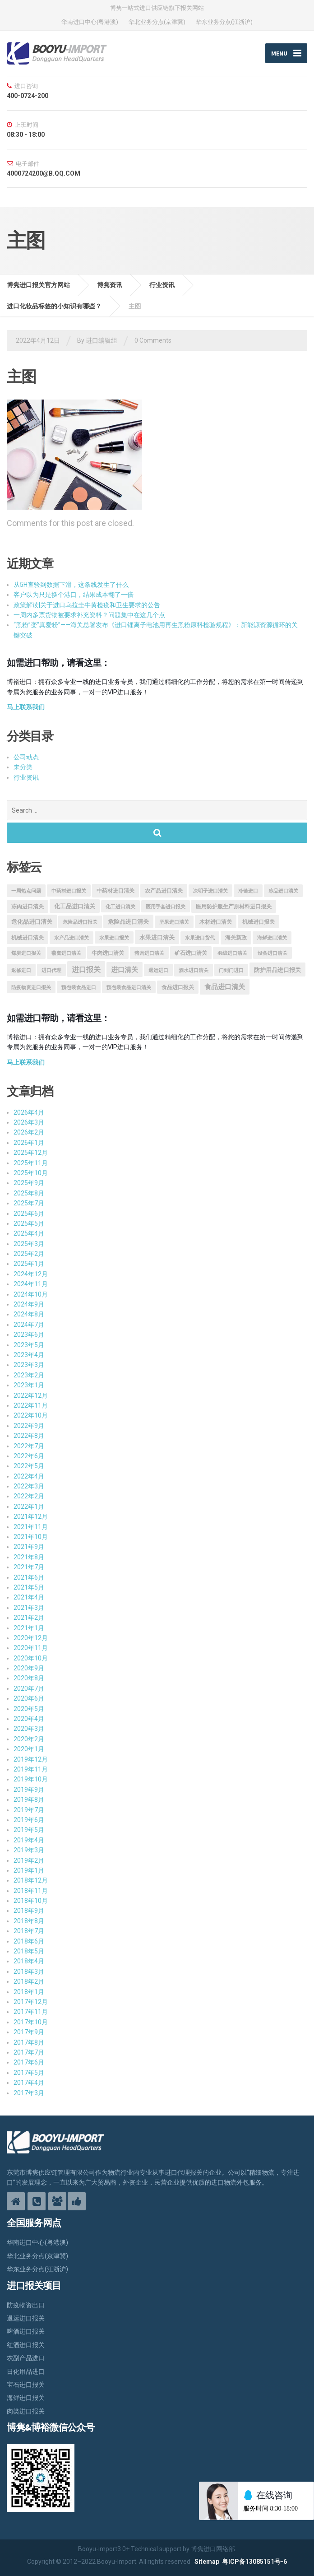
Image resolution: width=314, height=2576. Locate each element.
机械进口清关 (27, 938)
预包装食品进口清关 (128, 988)
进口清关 (124, 970)
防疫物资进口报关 (31, 988)
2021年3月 (29, 1607)
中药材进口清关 (115, 891)
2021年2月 (29, 1618)
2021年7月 (29, 1567)
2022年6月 (29, 1456)
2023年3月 (29, 1365)
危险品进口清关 (128, 921)
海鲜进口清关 (272, 938)
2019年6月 (29, 1819)
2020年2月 (29, 1739)
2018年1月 (29, 1991)
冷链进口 (248, 891)
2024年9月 (29, 1304)
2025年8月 (29, 1193)
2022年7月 (29, 1446)
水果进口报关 (114, 938)
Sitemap (206, 2561)
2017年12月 (31, 2001)
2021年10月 (31, 1536)
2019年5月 (29, 1830)
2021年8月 (29, 1557)
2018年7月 (29, 1931)
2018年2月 (29, 1981)
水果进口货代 (200, 938)
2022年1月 (29, 1506)
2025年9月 (29, 1183)
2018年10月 (31, 1900)
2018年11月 (31, 1890)
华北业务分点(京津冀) (157, 22)
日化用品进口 (26, 2371)
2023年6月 (29, 1335)
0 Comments (152, 340)
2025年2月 (29, 1253)
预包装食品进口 (78, 988)
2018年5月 (29, 1951)
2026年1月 (29, 1142)
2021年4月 (29, 1597)
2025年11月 (31, 1163)
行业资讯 (26, 777)
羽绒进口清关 (232, 953)
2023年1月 (29, 1385)
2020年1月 (29, 1749)
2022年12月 (31, 1395)
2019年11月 (31, 1769)
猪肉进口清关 (149, 953)
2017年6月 (29, 2062)
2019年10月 (31, 1779)
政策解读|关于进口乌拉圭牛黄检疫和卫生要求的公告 (87, 605)
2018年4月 (29, 1961)
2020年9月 (29, 1668)
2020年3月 (29, 1729)
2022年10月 (31, 1415)
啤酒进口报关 (26, 2331)
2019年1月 (29, 1870)
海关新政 (236, 938)
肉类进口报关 (26, 2411)
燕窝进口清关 (66, 953)
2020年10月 (31, 1658)
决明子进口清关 (210, 891)
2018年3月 (29, 1971)
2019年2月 (29, 1860)
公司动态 (26, 757)
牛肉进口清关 (108, 953)
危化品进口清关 (31, 921)
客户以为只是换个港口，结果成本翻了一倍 (74, 595)
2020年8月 (29, 1678)
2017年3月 (29, 2093)
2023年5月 (29, 1344)
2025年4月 (29, 1233)
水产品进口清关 (71, 938)
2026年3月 (29, 1122)
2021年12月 (31, 1516)
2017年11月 (31, 2012)
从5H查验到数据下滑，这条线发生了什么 (71, 584)
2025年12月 (31, 1153)
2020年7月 (29, 1688)
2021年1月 (29, 1628)
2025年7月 (29, 1203)
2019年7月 (29, 1809)
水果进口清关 (157, 938)
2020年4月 (29, 1718)
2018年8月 (29, 1921)
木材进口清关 (215, 922)
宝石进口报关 (26, 2384)
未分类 (23, 767)
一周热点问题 (26, 891)
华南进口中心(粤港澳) (89, 22)
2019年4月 (29, 1840)
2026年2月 (29, 1132)
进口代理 (51, 970)
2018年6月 (29, 1941)
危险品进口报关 (80, 922)
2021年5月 (29, 1587)
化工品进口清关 (74, 906)
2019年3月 (29, 1850)
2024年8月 (29, 1314)
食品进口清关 (224, 987)
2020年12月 (31, 1637)
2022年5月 (29, 1466)
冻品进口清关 (283, 891)
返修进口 (21, 970)
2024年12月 (31, 1274)
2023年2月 (29, 1375)
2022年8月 (29, 1436)
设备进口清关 (272, 953)
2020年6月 (29, 1698)
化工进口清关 (120, 907)
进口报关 (86, 969)
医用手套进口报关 (165, 907)
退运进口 (158, 970)
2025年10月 (31, 1172)
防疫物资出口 (26, 2305)
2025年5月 (29, 1223)
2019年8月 (29, 1800)
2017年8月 (29, 2042)
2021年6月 (29, 1577)
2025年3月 (29, 1243)
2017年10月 (31, 2022)
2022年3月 (29, 1486)
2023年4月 (29, 1354)
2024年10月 (31, 1294)
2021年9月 (29, 1547)
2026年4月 (29, 1112)
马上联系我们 (26, 707)
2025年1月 (29, 1264)
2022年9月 (29, 1425)
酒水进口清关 (193, 970)
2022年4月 (29, 1476)
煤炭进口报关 (26, 953)
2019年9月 (29, 1789)
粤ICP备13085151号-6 (254, 2561)
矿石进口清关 (191, 953)
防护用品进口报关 (277, 970)
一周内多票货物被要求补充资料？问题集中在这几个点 (89, 614)
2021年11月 (31, 1526)
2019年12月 (31, 1759)
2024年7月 (29, 1324)
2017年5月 (29, 2072)
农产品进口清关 (164, 891)
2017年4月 (29, 2083)
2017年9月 (29, 2032)
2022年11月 (31, 1405)
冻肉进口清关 (27, 906)
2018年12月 (31, 1880)
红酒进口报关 (26, 2344)
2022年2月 (29, 1496)
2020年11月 (31, 1648)
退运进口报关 (26, 2318)
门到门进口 (231, 970)
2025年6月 (29, 1213)
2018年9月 (29, 1911)
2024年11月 (31, 1284)
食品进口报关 (178, 988)
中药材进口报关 (68, 891)
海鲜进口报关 (26, 2398)
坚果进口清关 (174, 922)
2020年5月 (29, 1708)
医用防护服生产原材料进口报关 (234, 906)
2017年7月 (29, 2052)
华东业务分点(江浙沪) (224, 22)
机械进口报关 (258, 922)
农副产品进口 (26, 2358)
